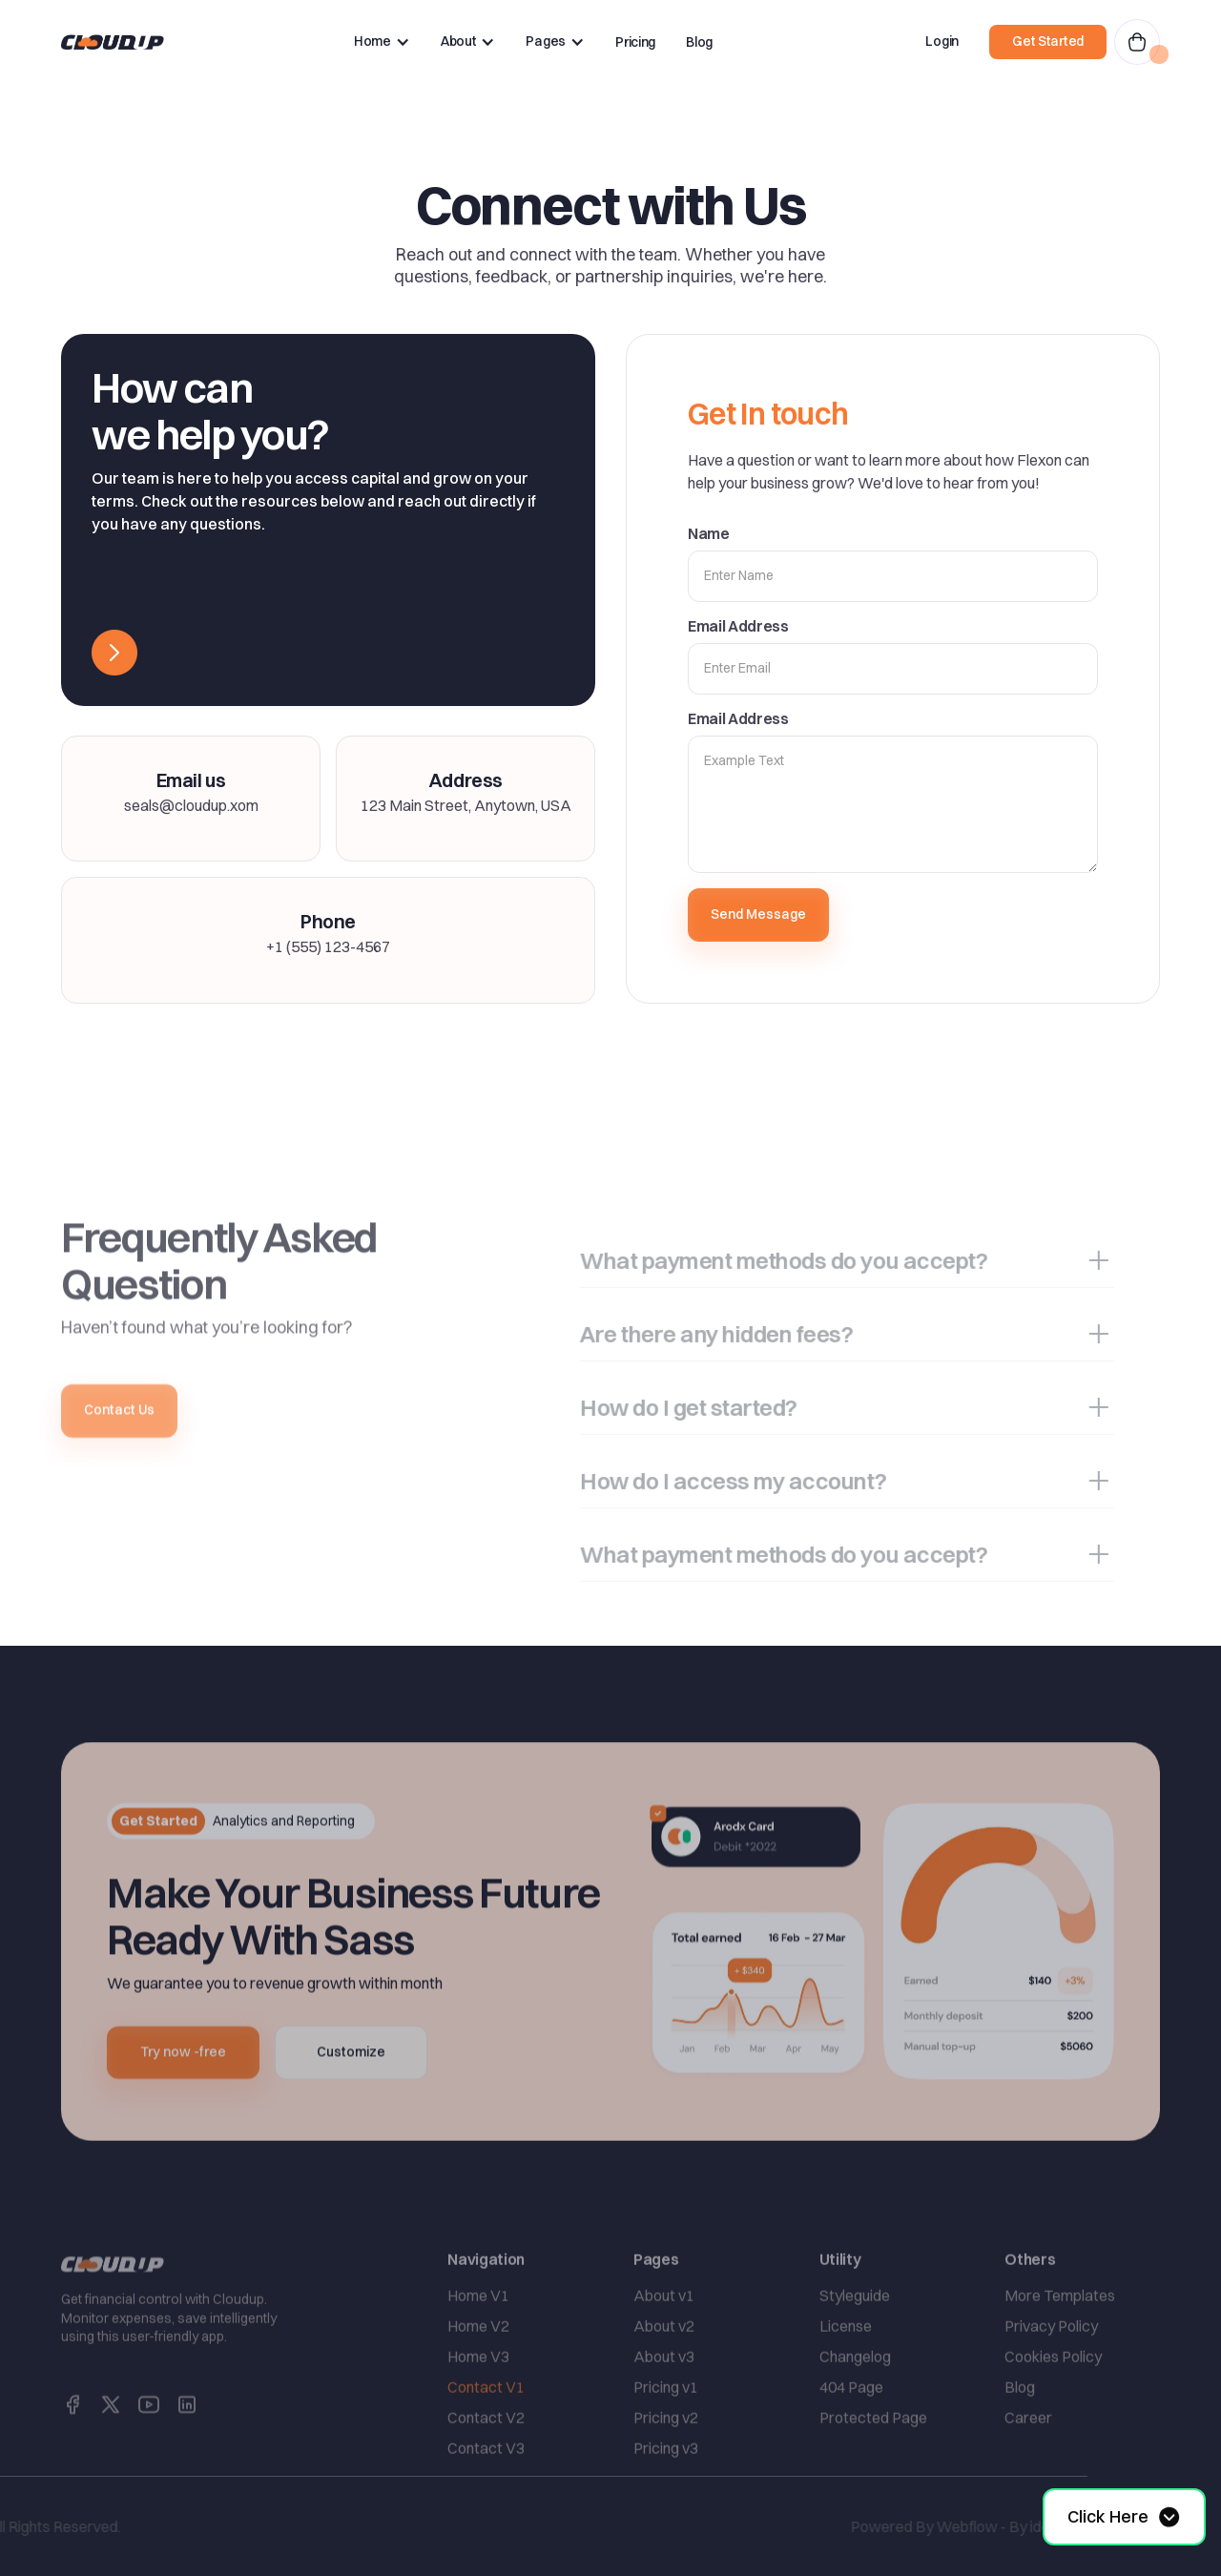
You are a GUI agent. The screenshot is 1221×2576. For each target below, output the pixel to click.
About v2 (663, 2364)
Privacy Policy (1051, 2364)
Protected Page (873, 2455)
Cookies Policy (1053, 2394)
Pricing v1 (665, 2425)
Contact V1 (486, 2425)
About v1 (663, 2333)
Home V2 (478, 2364)
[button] (382, 42)
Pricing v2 (665, 2455)
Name (709, 534)
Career (1028, 2455)
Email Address (738, 626)
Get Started (1048, 41)
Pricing (635, 42)
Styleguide (854, 2333)
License (845, 2364)
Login (942, 41)
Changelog (855, 2394)
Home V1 (478, 2333)
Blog (699, 42)
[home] (112, 42)
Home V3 (478, 2394)
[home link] (112, 2302)
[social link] (72, 2442)
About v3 (663, 2394)
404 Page (851, 2425)
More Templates (1059, 2333)
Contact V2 (486, 2455)
